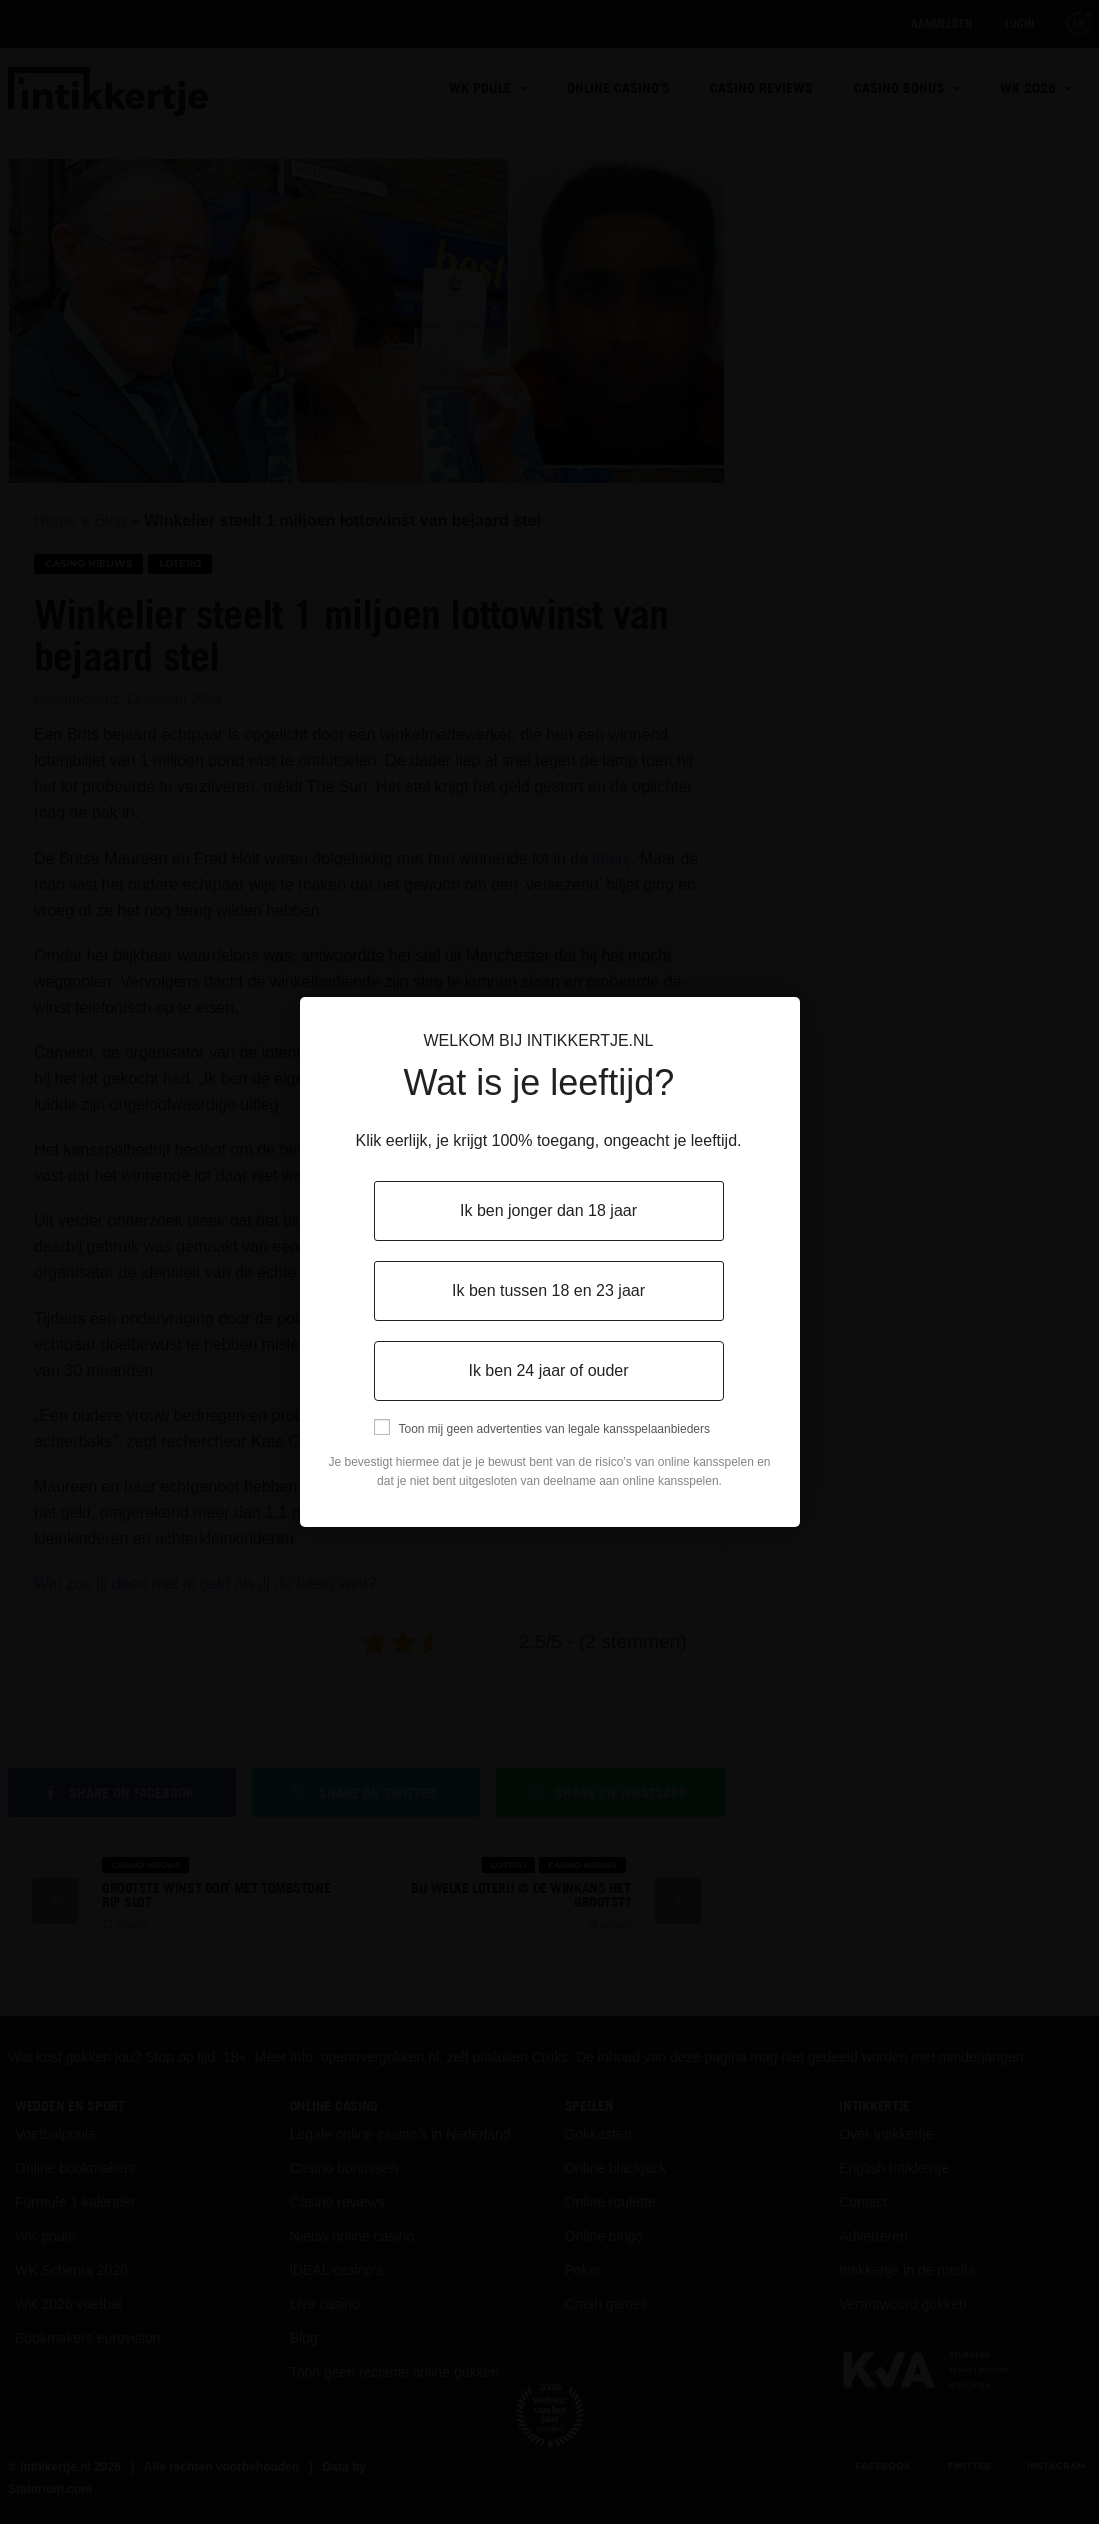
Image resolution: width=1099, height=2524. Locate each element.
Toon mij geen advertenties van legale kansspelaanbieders (555, 1429)
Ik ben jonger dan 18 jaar (548, 1210)
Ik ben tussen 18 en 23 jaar (548, 1290)
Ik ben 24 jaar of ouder (548, 1370)
